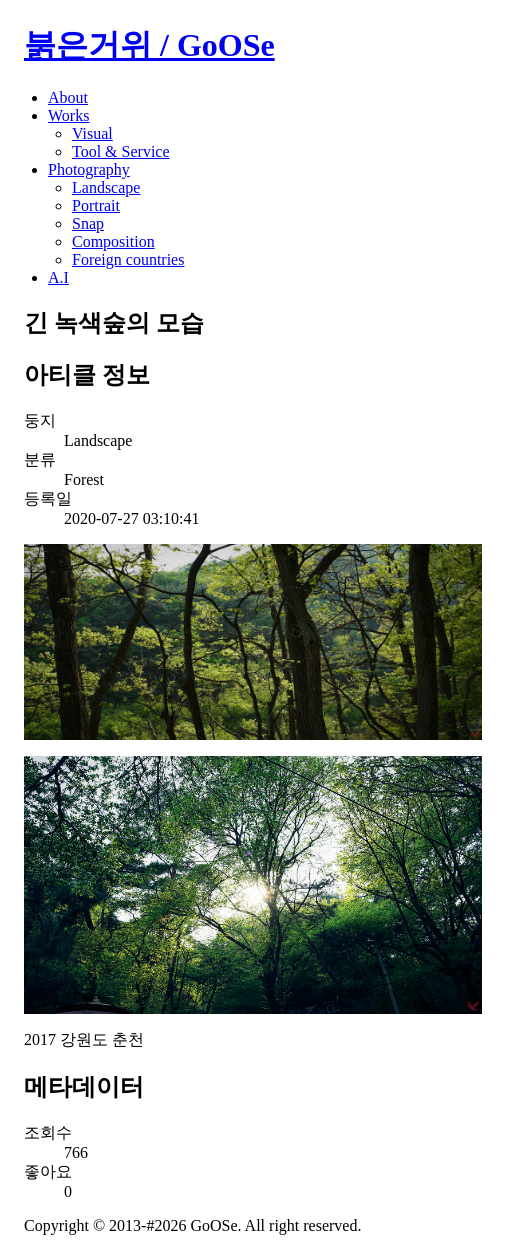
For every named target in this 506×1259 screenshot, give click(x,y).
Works (68, 115)
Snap (88, 223)
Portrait (96, 205)
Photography (89, 169)
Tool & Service (121, 151)
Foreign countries (128, 259)
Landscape (106, 187)
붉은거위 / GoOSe (149, 45)
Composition (113, 241)
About (68, 97)
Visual (92, 133)
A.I (58, 277)
